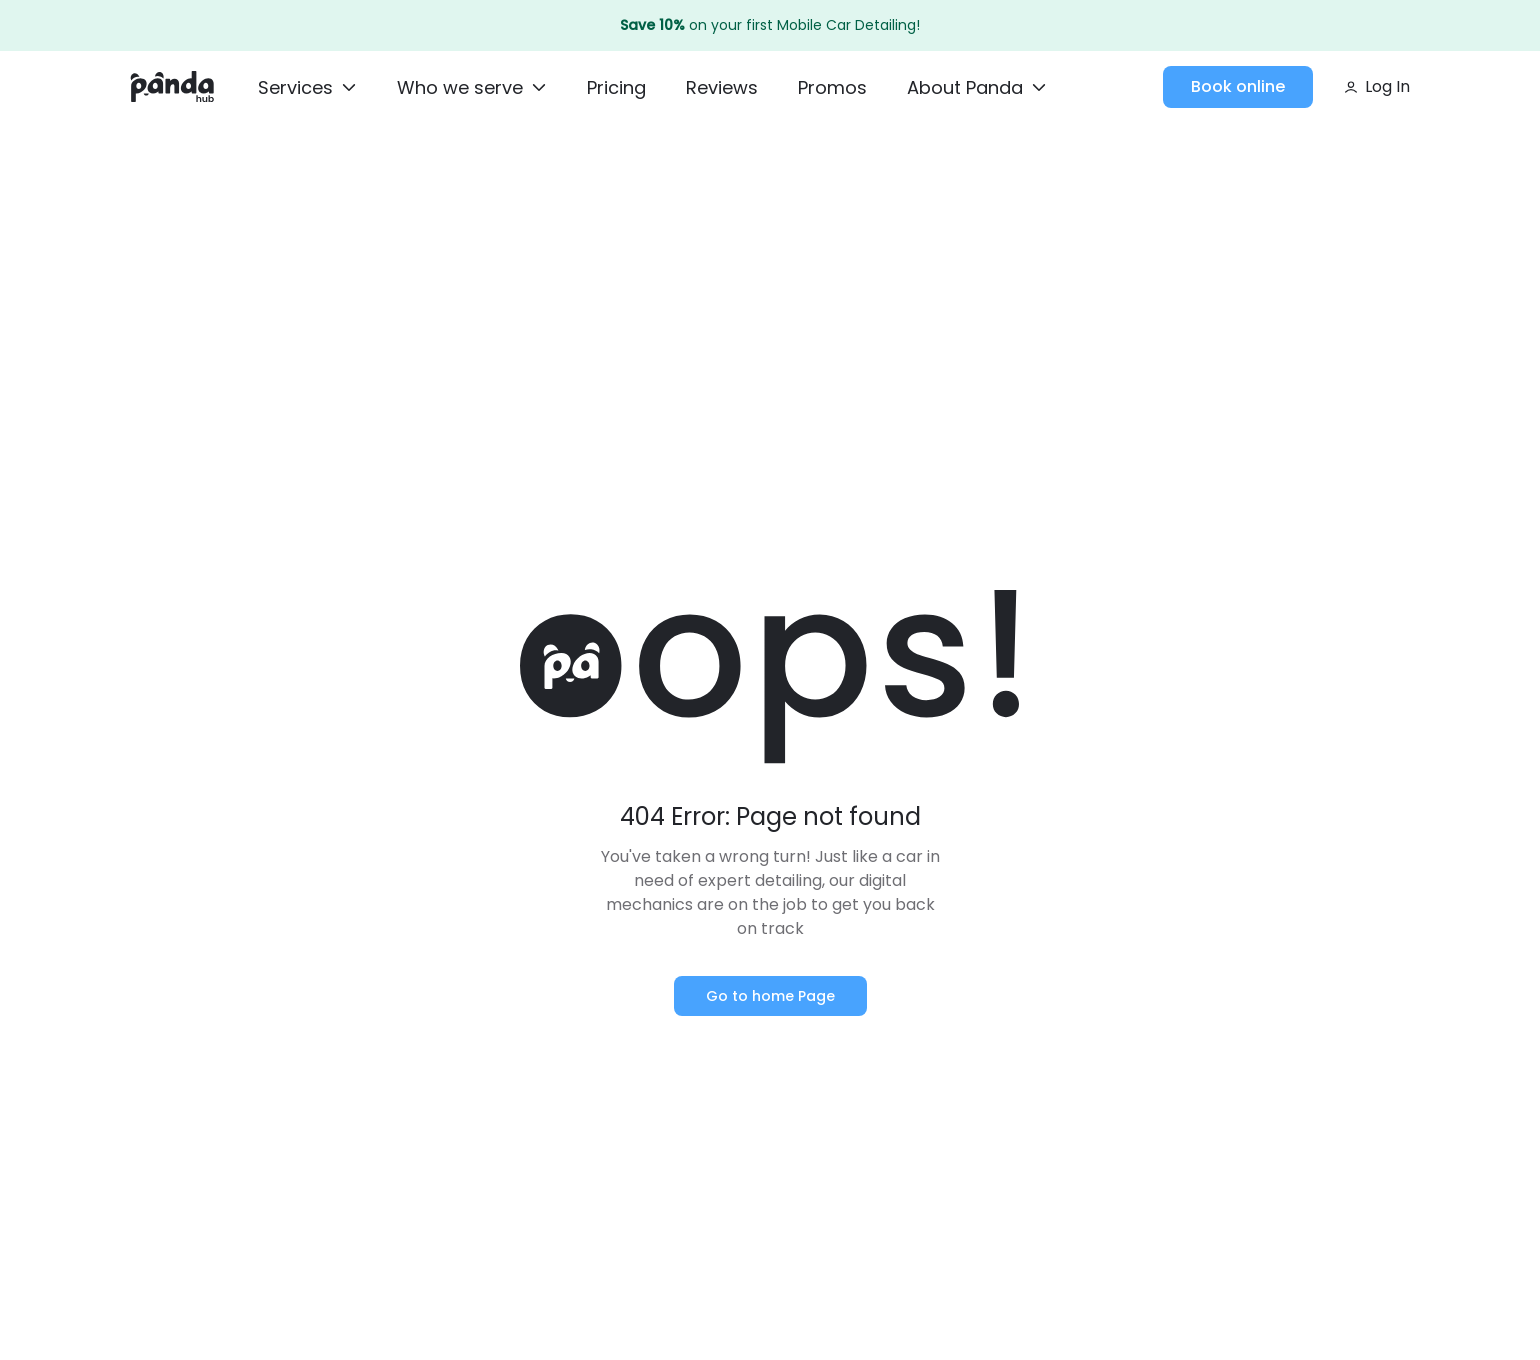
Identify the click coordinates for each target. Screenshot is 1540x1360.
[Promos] (832, 88)
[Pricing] (616, 88)
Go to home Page (770, 996)
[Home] (172, 87)
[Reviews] (722, 88)
